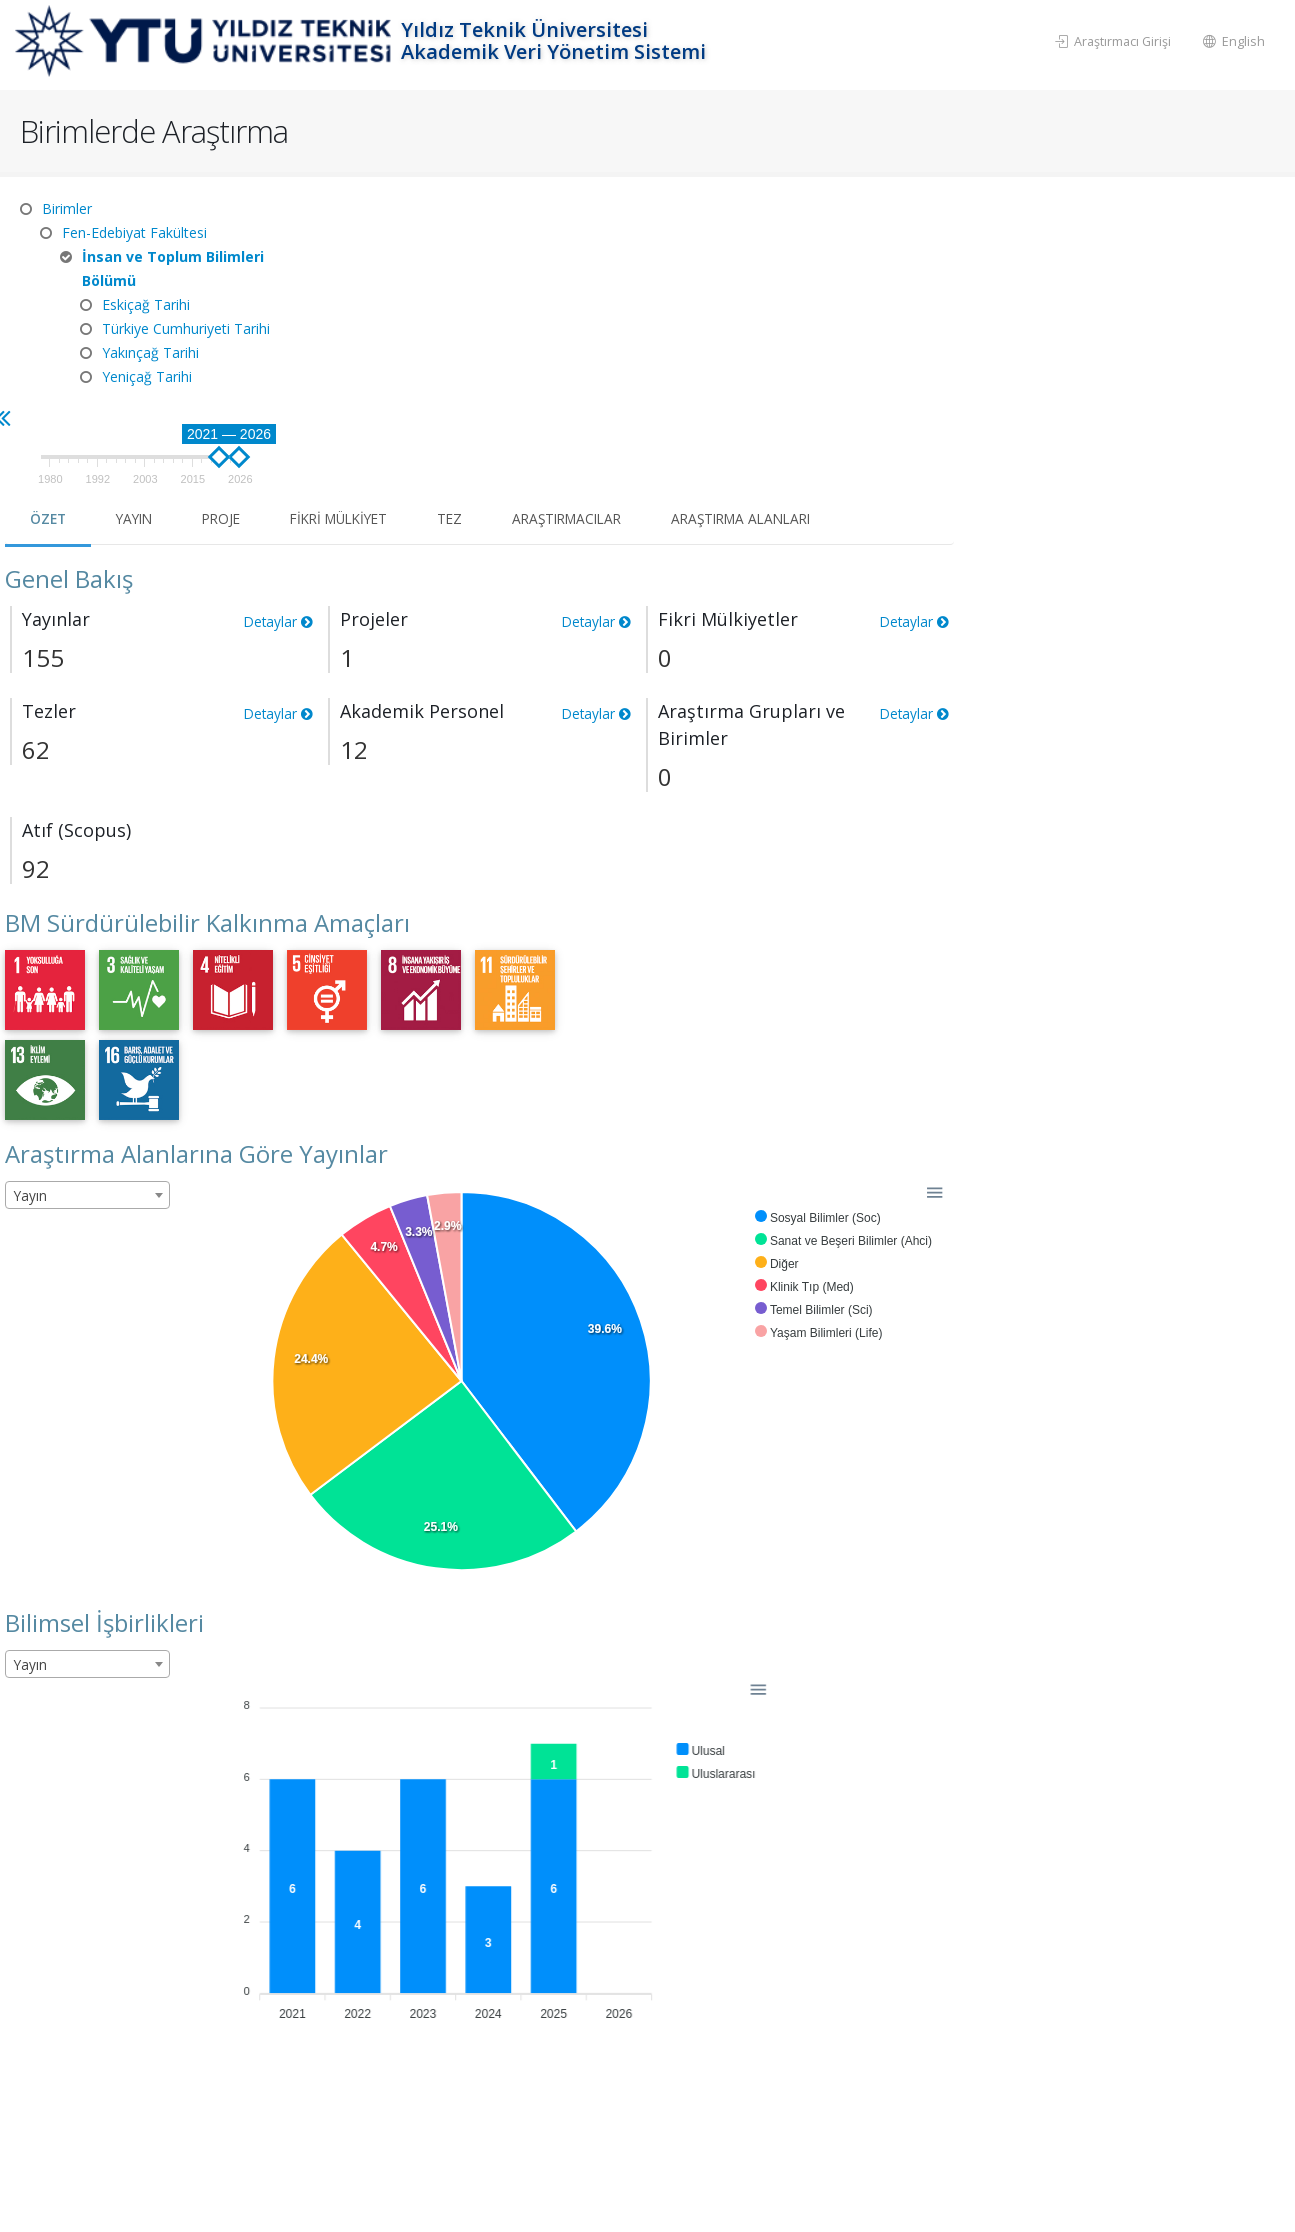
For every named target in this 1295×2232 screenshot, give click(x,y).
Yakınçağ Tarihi (150, 352)
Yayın (466, 296)
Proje (556, 296)
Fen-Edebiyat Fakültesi (134, 232)
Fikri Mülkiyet (680, 296)
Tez (797, 296)
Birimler (67, 208)
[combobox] (415, 973)
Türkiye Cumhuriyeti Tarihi (186, 328)
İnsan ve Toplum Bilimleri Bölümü (173, 268)
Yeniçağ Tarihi (147, 376)
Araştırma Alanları (1103, 296)
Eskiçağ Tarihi (146, 304)
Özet (377, 296)
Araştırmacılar (919, 296)
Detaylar (604, 399)
